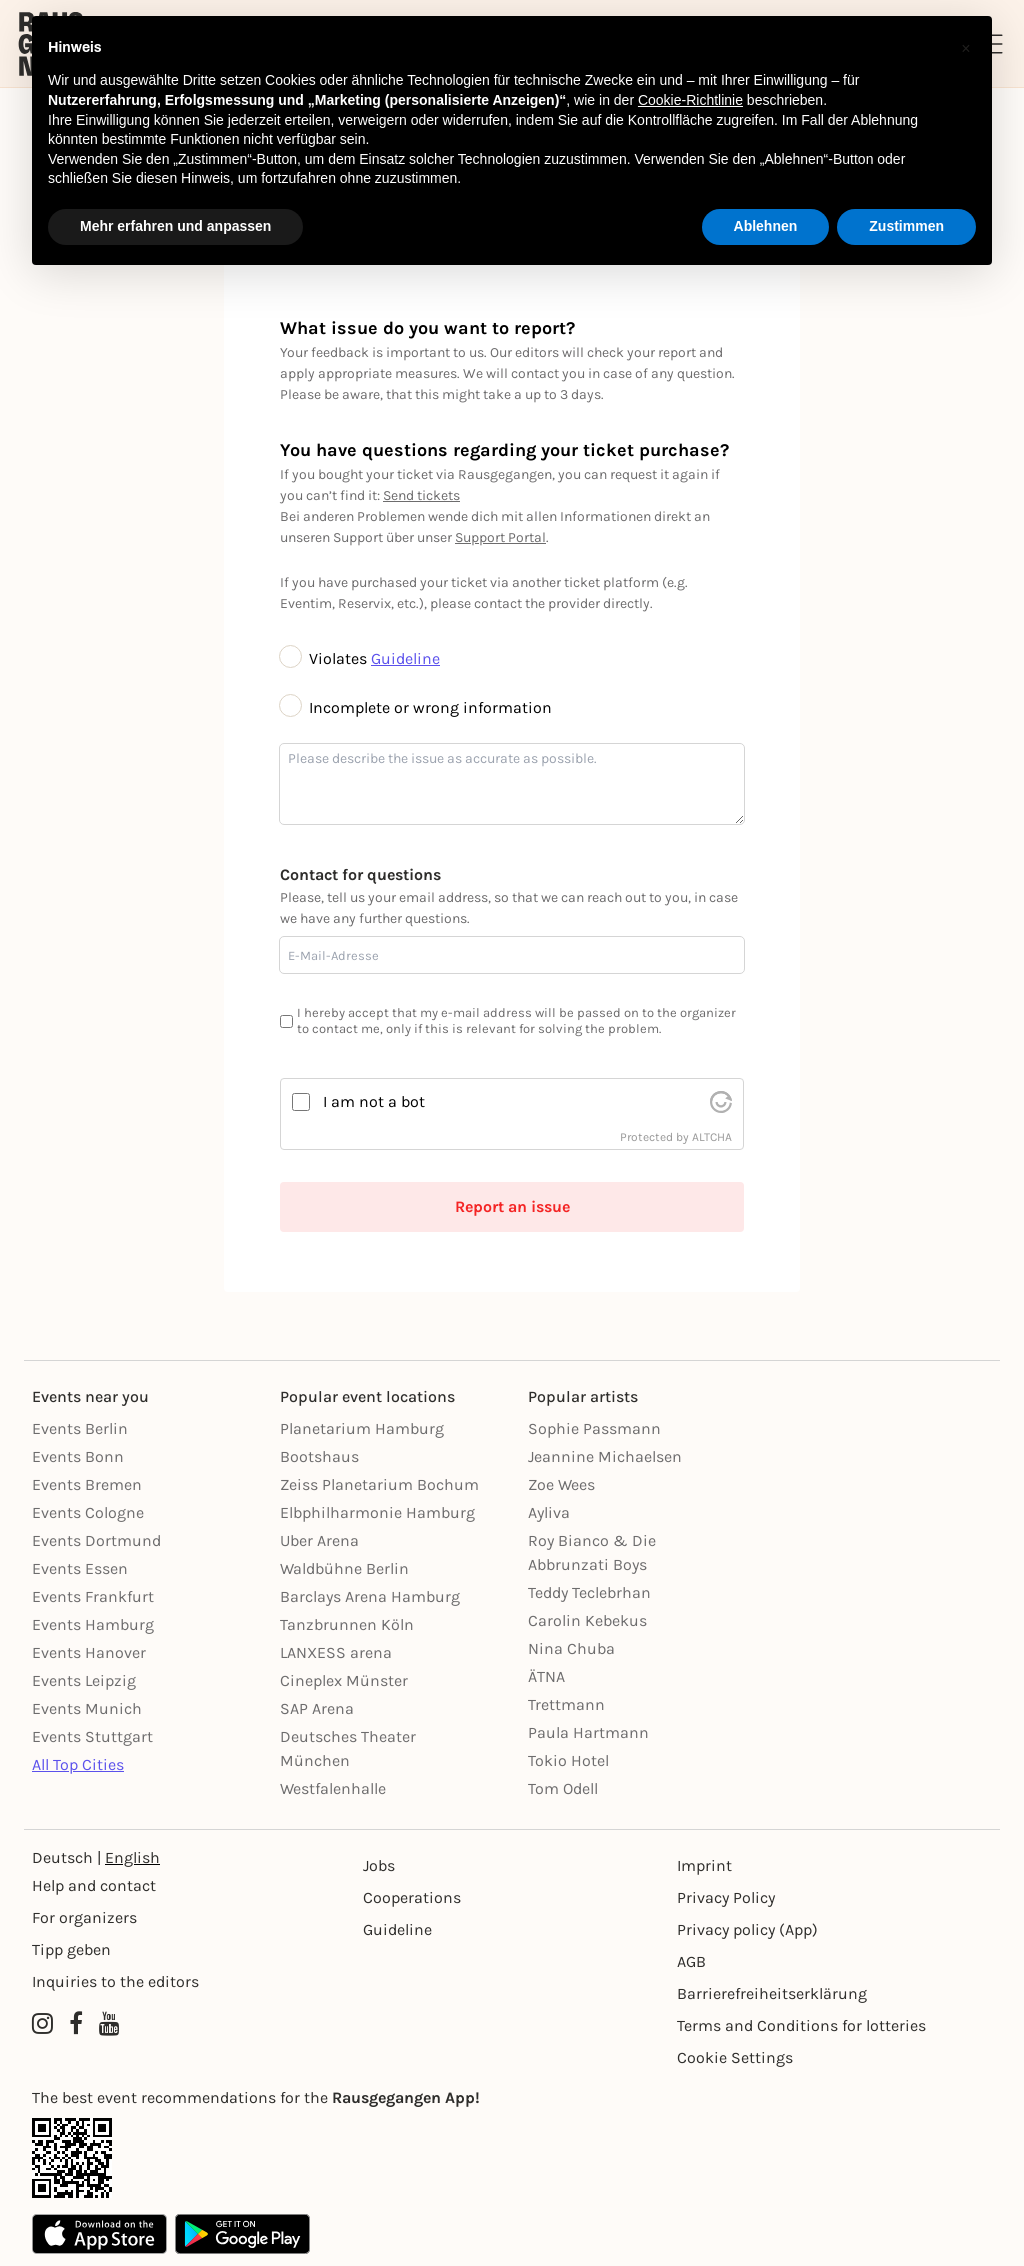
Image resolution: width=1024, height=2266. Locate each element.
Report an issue (512, 1206)
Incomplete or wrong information (416, 707)
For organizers (84, 1917)
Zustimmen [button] (906, 226)
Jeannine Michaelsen (605, 1456)
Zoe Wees (561, 1484)
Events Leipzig (84, 1680)
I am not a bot (374, 1101)
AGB (691, 1961)
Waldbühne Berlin (344, 1568)
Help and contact (94, 1885)
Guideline (405, 658)
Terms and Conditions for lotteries (801, 2025)
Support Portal (500, 537)
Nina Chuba (571, 1648)
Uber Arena (319, 1540)
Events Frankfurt (93, 1596)
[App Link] (512, 2158)
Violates (325, 658)
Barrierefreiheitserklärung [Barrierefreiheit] (772, 1993)
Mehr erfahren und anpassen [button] (175, 226)
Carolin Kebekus (587, 1620)
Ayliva (549, 1512)
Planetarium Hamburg (362, 1428)
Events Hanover (89, 1652)
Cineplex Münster (344, 1680)
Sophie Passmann (594, 1428)
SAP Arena (317, 1708)
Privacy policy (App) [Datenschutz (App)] (747, 1929)
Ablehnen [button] (766, 226)
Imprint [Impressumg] (704, 1865)
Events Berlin (80, 1428)
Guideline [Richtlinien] (397, 1929)
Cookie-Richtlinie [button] (690, 100)
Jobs (379, 1865)
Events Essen (80, 1568)
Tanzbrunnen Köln (347, 1624)
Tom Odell (563, 1788)
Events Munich (87, 1708)
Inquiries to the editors (115, 1981)
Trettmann (566, 1704)
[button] (966, 48)
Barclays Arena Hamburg (370, 1596)
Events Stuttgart (92, 1736)
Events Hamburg (93, 1624)
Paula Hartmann (588, 1732)
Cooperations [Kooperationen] (412, 1897)
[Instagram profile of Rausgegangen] (42, 2024)
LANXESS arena (336, 1652)
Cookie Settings (735, 2057)
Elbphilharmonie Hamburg (377, 1512)
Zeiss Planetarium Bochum (379, 1484)
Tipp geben (71, 1949)
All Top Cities (78, 1764)
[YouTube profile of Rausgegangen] (109, 2024)
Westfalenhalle (333, 1788)
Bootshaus (319, 1456)
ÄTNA (546, 1676)
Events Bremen (87, 1484)
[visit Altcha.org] (721, 1102)
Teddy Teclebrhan (589, 1592)
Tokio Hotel (568, 1760)
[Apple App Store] (99, 2234)
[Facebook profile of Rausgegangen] (76, 2024)
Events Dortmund (96, 1540)
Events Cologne (88, 1512)
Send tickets (421, 495)
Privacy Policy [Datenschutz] (726, 1897)
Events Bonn (78, 1456)
